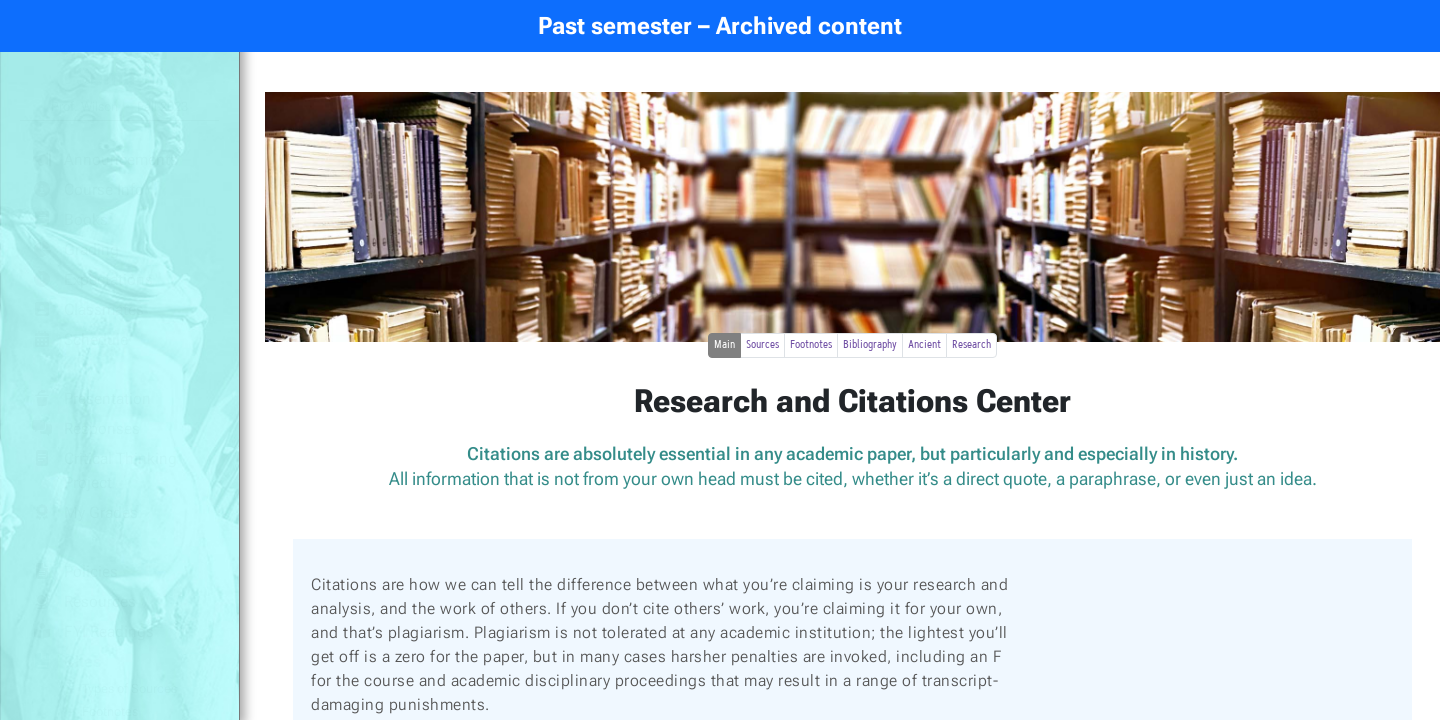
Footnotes (811, 345)
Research (971, 345)
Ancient (924, 345)
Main (724, 345)
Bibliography (870, 345)
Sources (762, 345)
